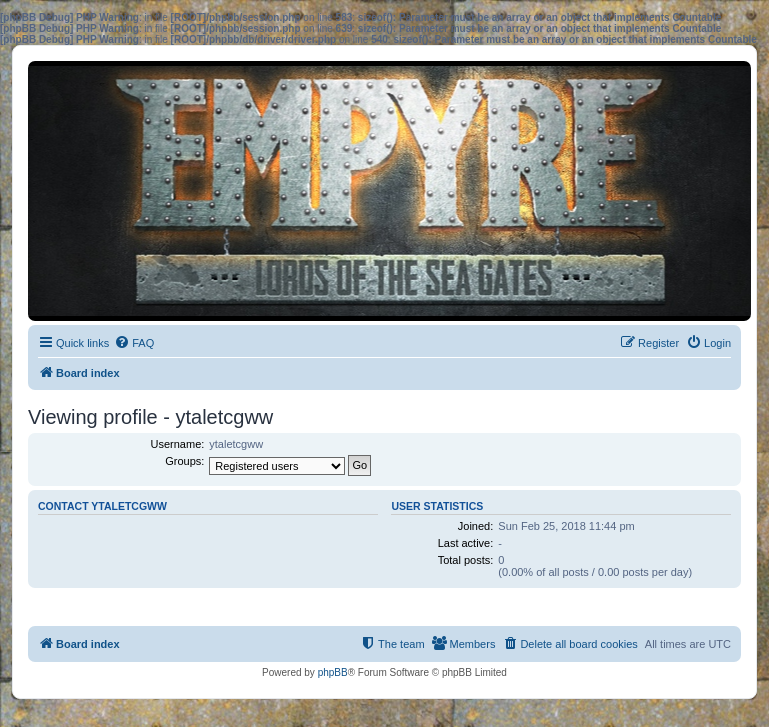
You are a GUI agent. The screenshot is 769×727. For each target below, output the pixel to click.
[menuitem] (134, 343)
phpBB (333, 672)
